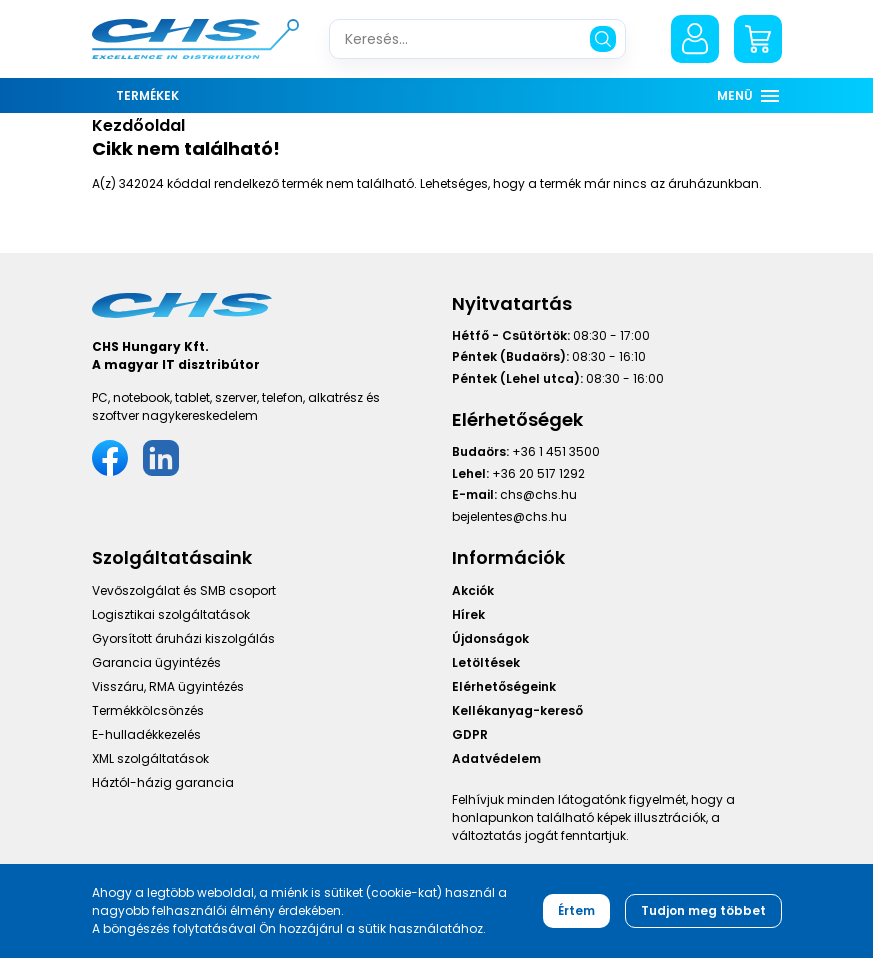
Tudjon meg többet (703, 910)
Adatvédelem (496, 758)
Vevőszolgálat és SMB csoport (184, 590)
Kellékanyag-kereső (517, 710)
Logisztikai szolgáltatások (171, 614)
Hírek (468, 614)
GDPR (470, 734)
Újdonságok (490, 638)
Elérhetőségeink (504, 686)
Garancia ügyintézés (156, 662)
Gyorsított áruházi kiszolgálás (183, 638)
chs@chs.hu (538, 494)
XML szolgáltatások (150, 758)
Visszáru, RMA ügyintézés (168, 686)
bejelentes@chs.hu (509, 516)
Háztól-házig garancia (163, 782)
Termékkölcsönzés (148, 710)
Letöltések (486, 662)
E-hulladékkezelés (146, 734)
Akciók (473, 590)
